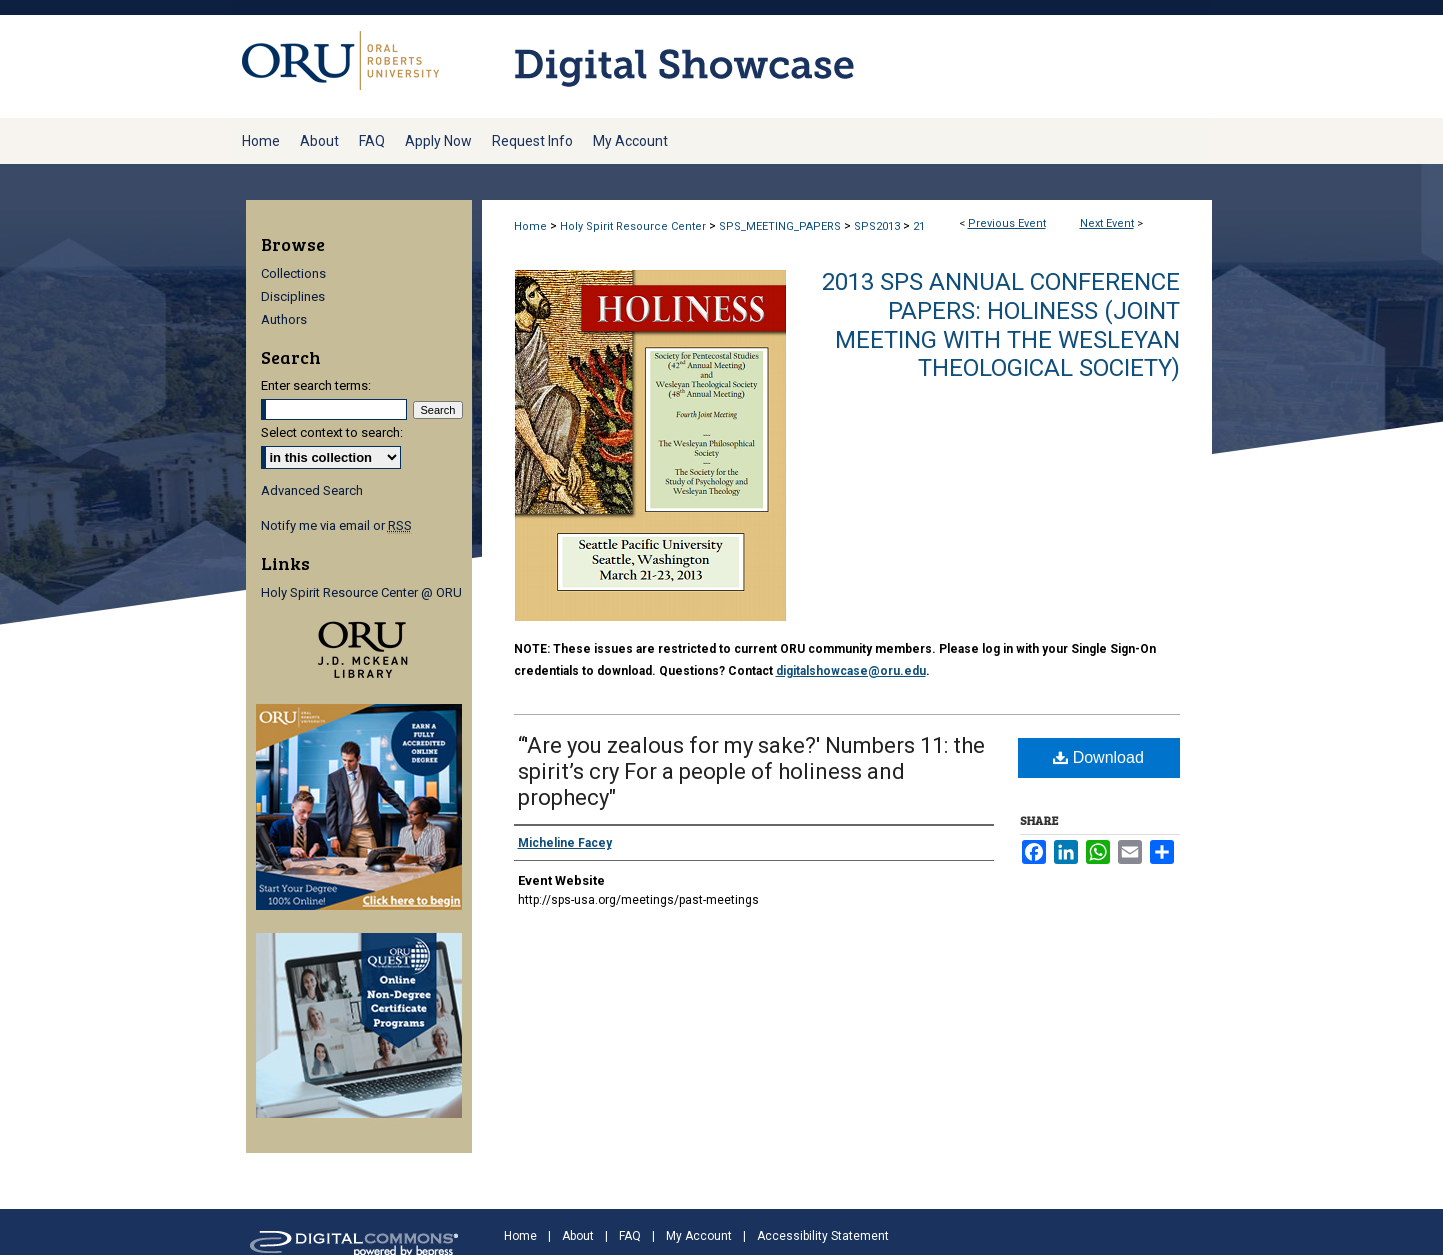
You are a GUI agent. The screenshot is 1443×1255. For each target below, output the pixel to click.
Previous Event (1007, 223)
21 (919, 226)
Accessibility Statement (823, 1236)
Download (1098, 757)
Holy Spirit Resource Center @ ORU (361, 592)
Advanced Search (312, 490)
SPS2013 (878, 226)
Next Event (1107, 223)
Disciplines (293, 296)
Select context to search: (332, 432)
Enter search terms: (316, 385)
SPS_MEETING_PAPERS (781, 226)
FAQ (630, 1236)
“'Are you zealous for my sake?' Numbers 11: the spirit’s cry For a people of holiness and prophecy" (751, 771)
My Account (699, 1236)
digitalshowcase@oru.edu (851, 671)
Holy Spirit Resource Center (634, 226)
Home (530, 226)
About (578, 1236)
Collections (293, 273)
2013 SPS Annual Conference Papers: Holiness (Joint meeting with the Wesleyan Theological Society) (1001, 325)
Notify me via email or (336, 525)
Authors (284, 319)
